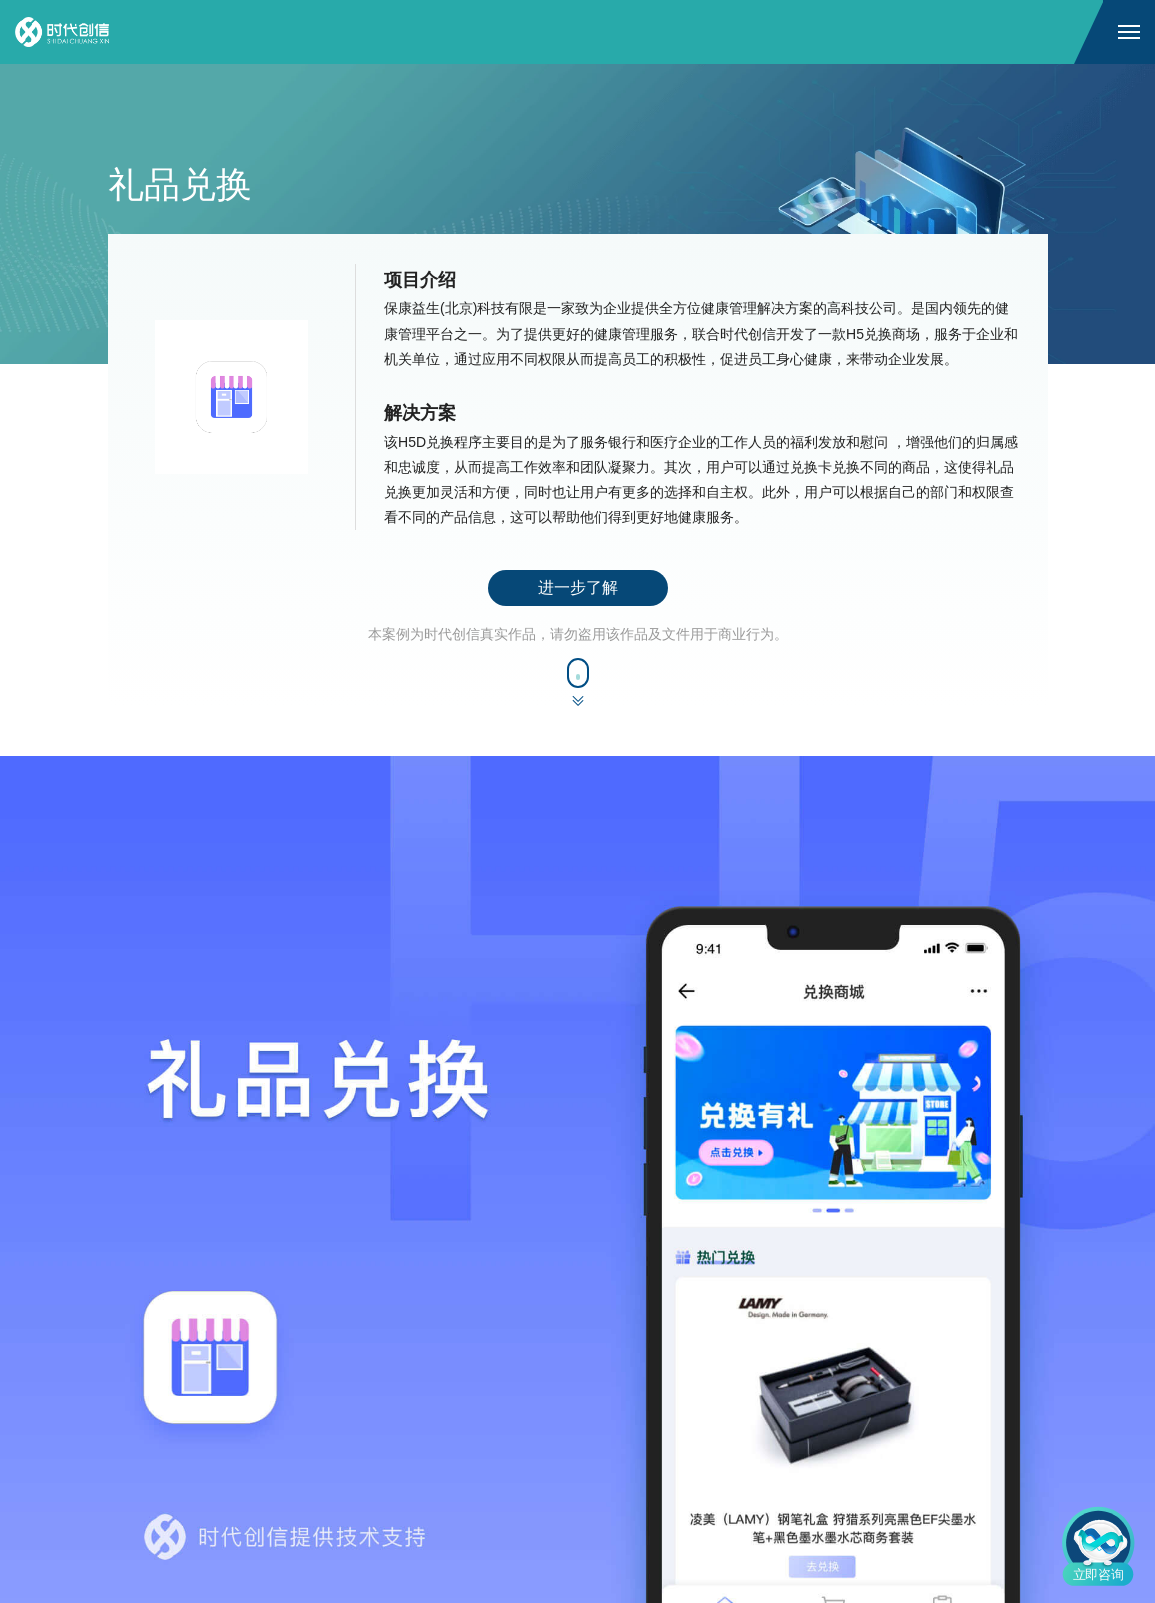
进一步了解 (578, 587)
